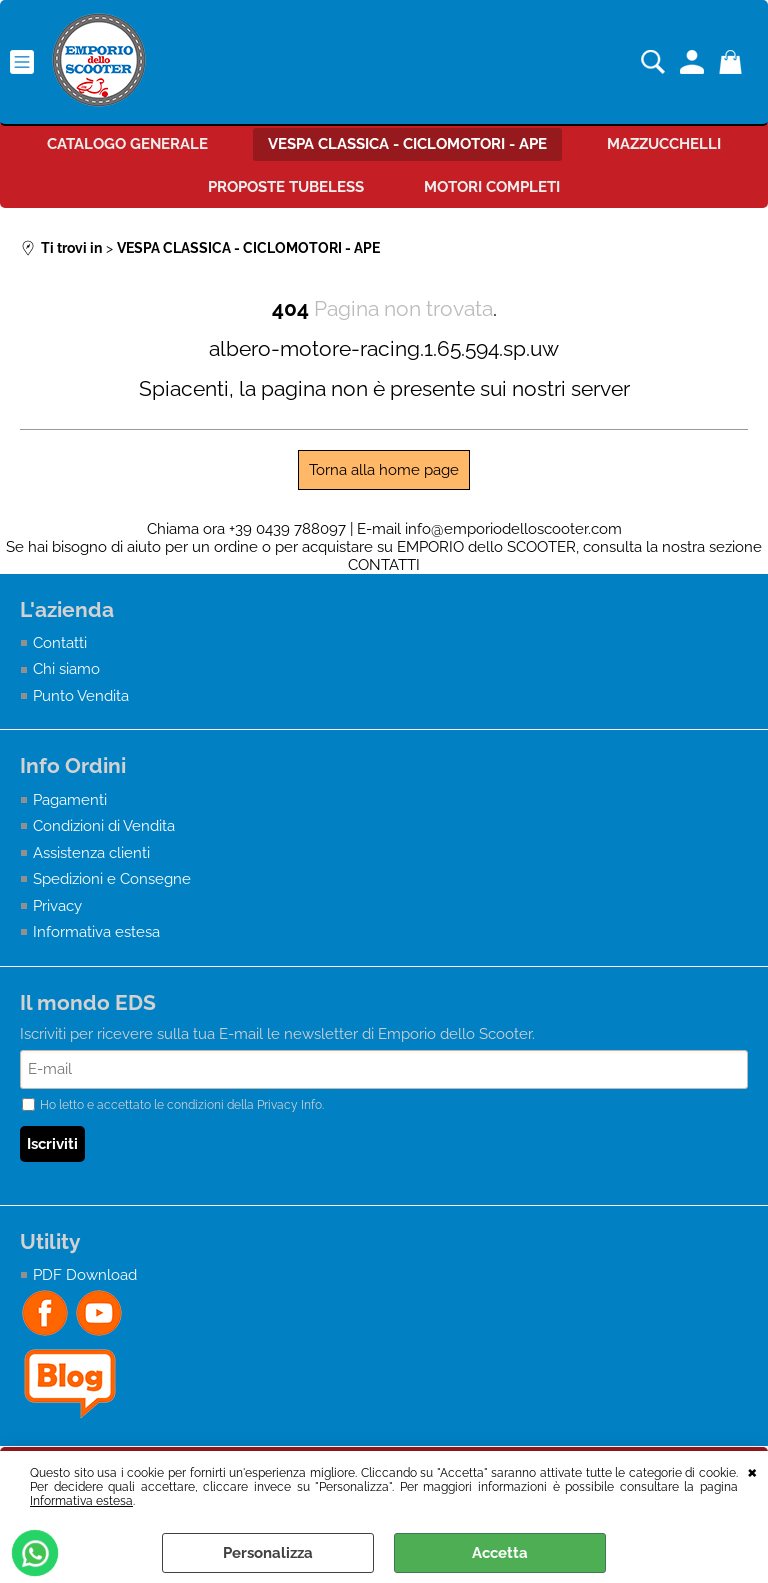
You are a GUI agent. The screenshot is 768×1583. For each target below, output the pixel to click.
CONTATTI (384, 565)
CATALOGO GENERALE (127, 144)
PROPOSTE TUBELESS (286, 187)
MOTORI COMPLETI (492, 187)
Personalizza (268, 1553)
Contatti (60, 643)
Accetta (500, 1553)
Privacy (57, 906)
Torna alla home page (384, 470)
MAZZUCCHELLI (664, 144)
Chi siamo (66, 669)
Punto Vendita (81, 696)
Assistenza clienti (91, 853)
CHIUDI (752, 1471)
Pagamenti (70, 800)
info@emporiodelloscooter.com (513, 529)
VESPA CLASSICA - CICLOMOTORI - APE (407, 144)
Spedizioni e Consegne (112, 879)
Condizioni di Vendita (104, 826)
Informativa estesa (81, 1501)
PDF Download (85, 1275)
